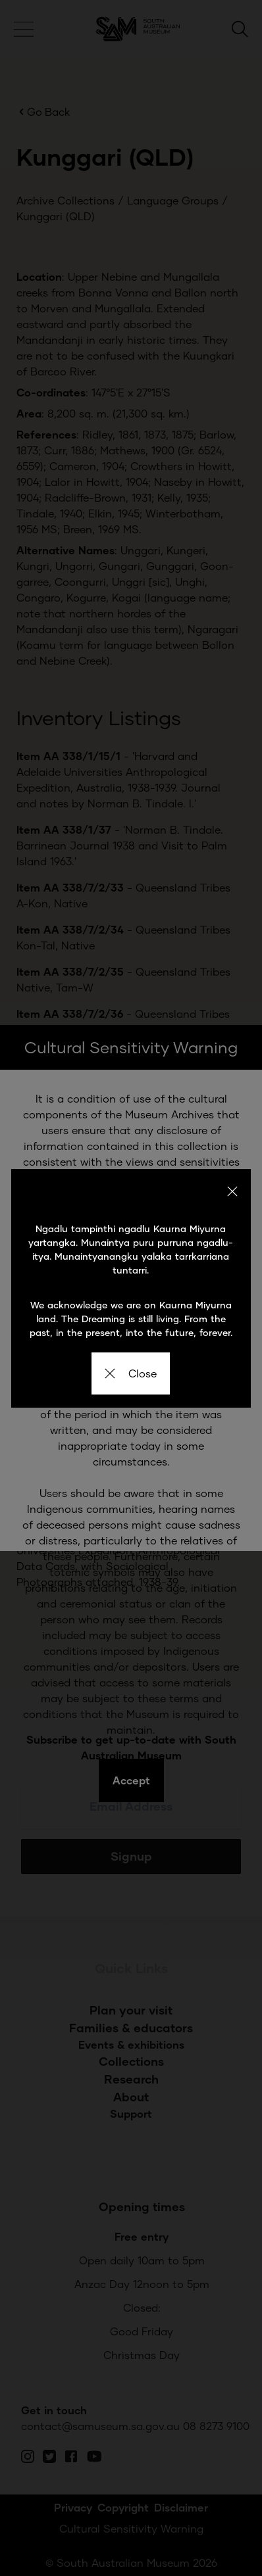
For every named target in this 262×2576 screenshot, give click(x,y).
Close (131, 1373)
